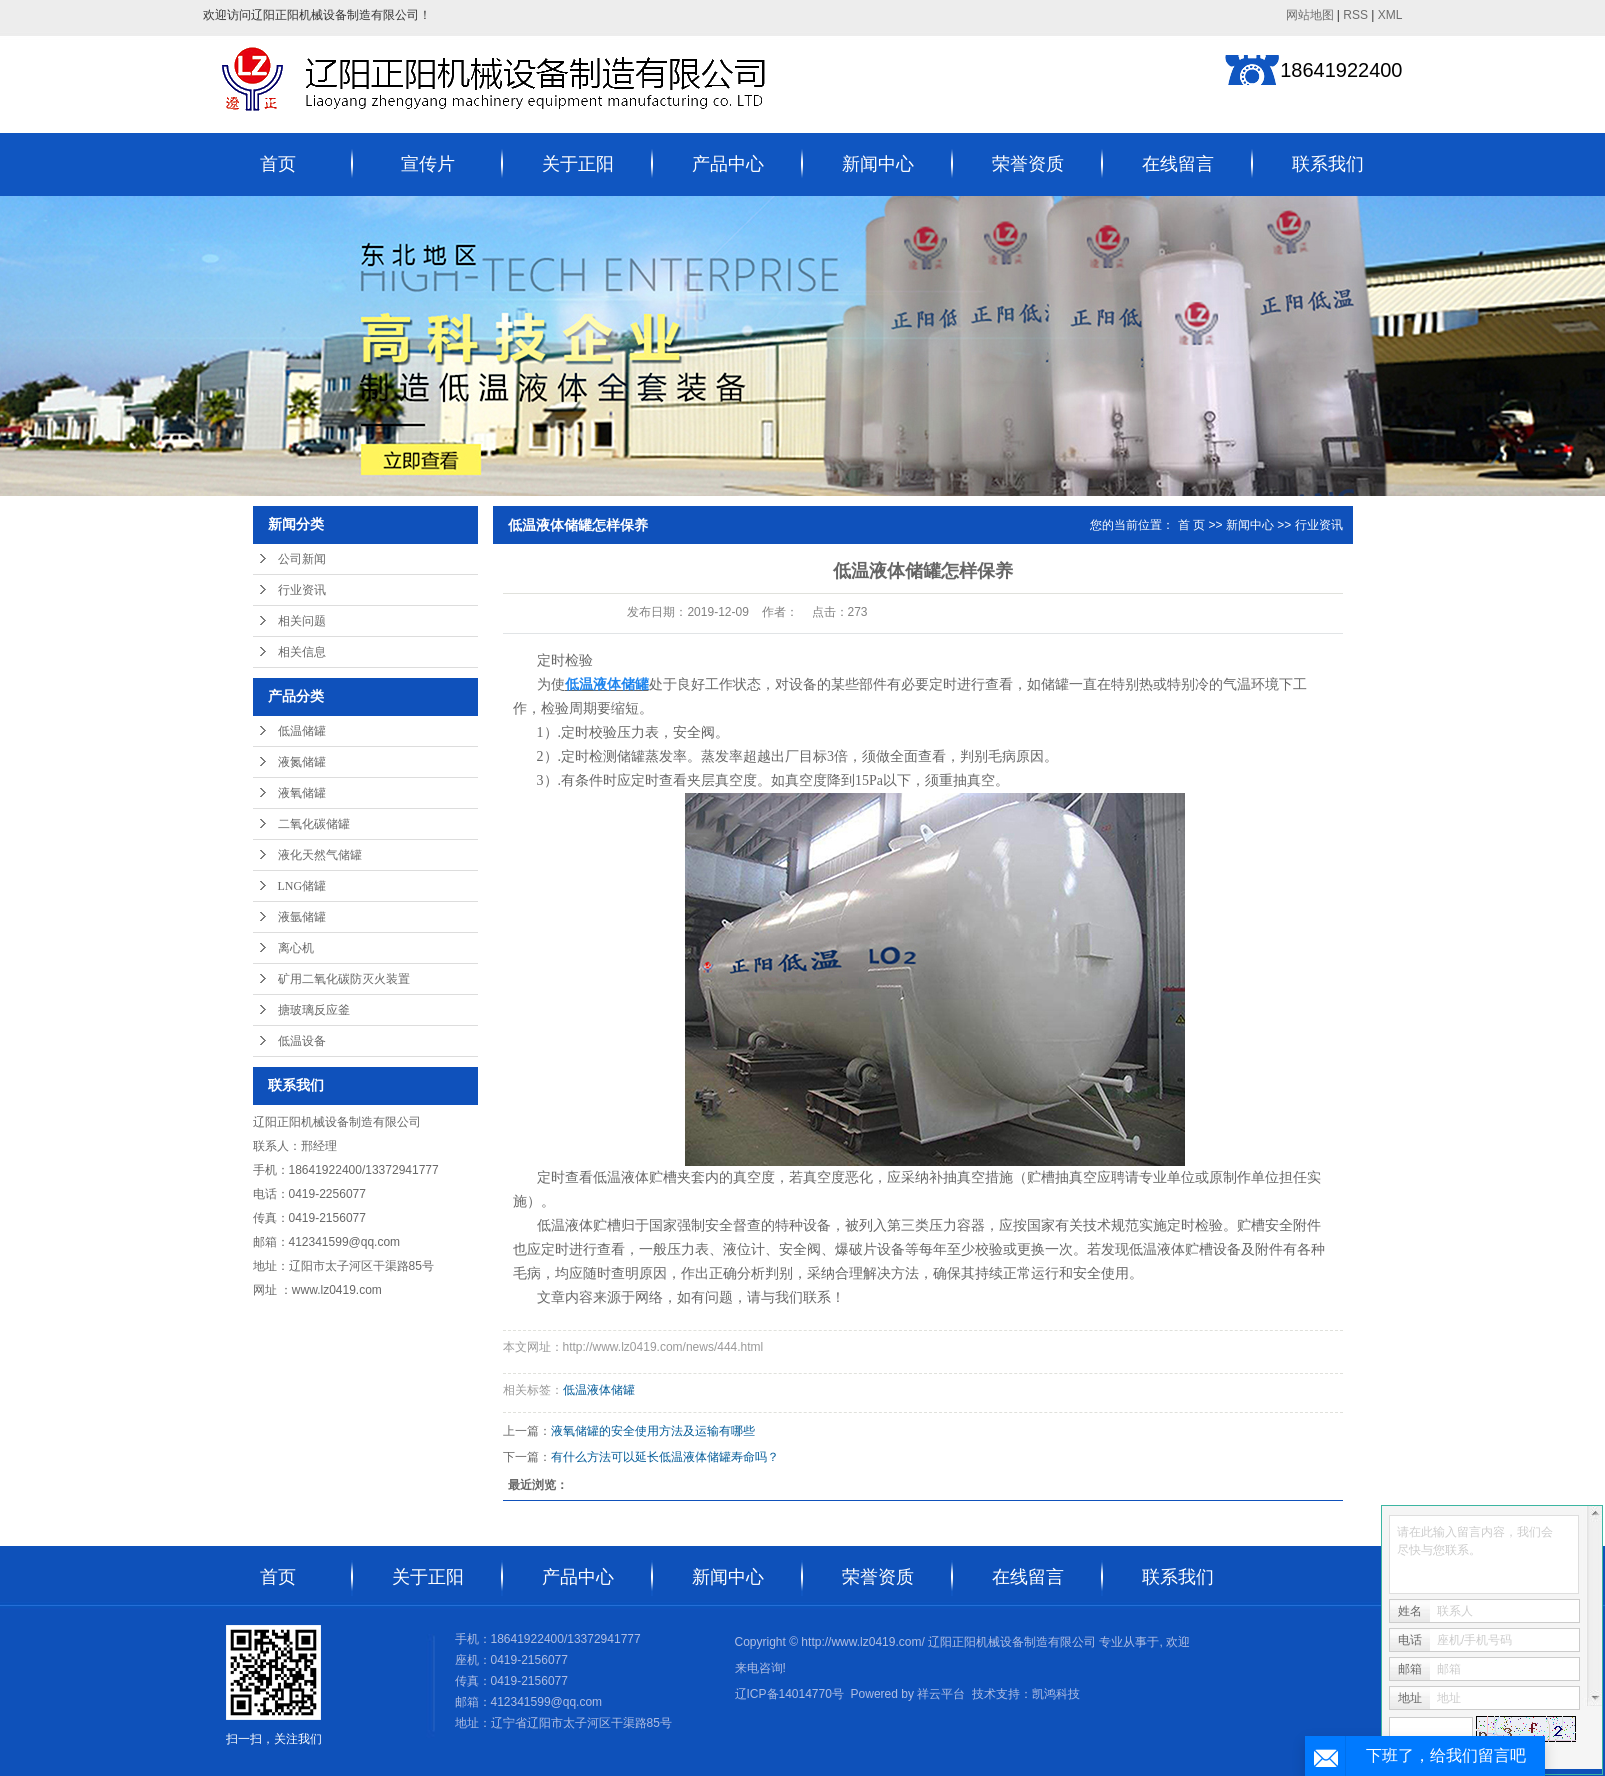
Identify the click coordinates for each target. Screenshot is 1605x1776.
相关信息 (302, 652)
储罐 (631, 756)
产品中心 (728, 164)
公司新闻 (302, 559)
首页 (278, 164)
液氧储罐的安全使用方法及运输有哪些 (653, 1431)
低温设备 (302, 1041)
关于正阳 (578, 164)
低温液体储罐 (599, 1390)
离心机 (296, 948)
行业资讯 (302, 590)
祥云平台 (941, 1694)
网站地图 (1310, 15)
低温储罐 (302, 731)
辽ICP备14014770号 (789, 1694)
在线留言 (1178, 164)
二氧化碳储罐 (314, 824)
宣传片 (428, 164)
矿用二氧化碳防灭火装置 (344, 979)
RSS (1355, 15)
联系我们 (1328, 164)
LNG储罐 (302, 886)
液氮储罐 (302, 762)
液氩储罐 (302, 917)
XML (1390, 15)
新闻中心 (878, 164)
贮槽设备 (1213, 1249)
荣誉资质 (1028, 164)
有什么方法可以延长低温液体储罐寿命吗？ (665, 1457)
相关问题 (302, 621)
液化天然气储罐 (320, 855)
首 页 (1191, 525)
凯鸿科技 (1056, 1694)
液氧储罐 (302, 793)
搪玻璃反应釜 (314, 1010)
